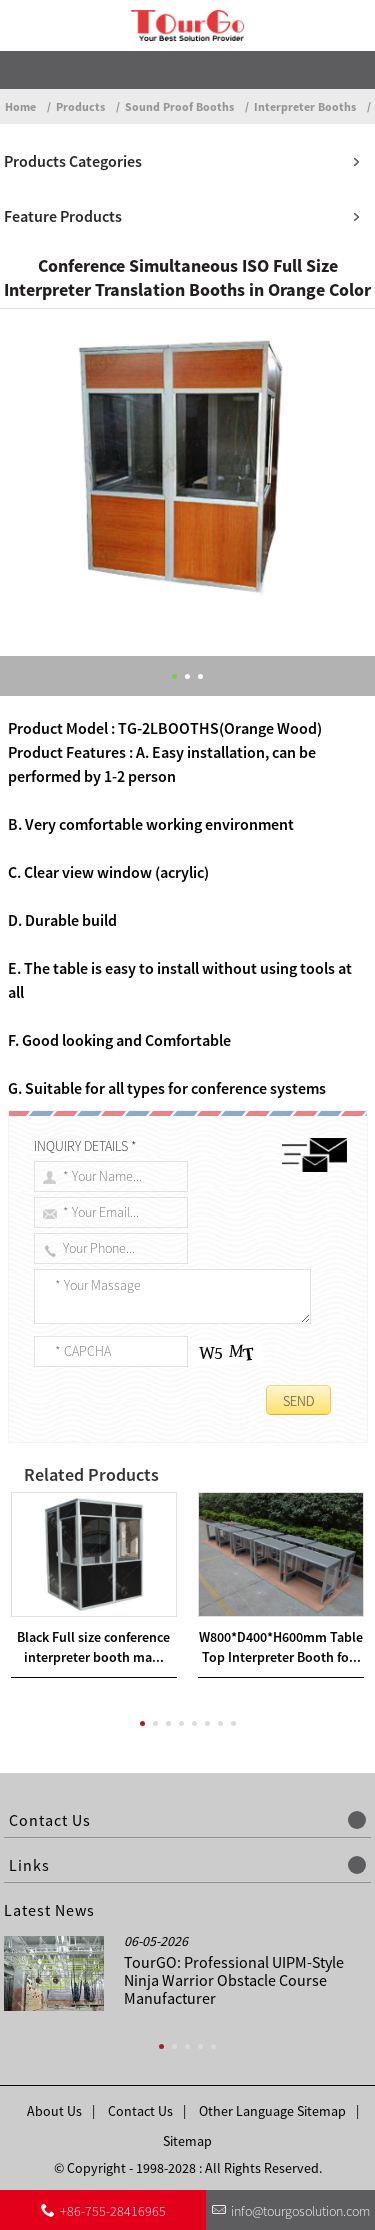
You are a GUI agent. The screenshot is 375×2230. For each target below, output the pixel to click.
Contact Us (140, 2111)
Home (20, 106)
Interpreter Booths (305, 106)
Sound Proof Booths (179, 106)
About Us (54, 2111)
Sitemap (187, 2141)
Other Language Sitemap (272, 2111)
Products (80, 106)
